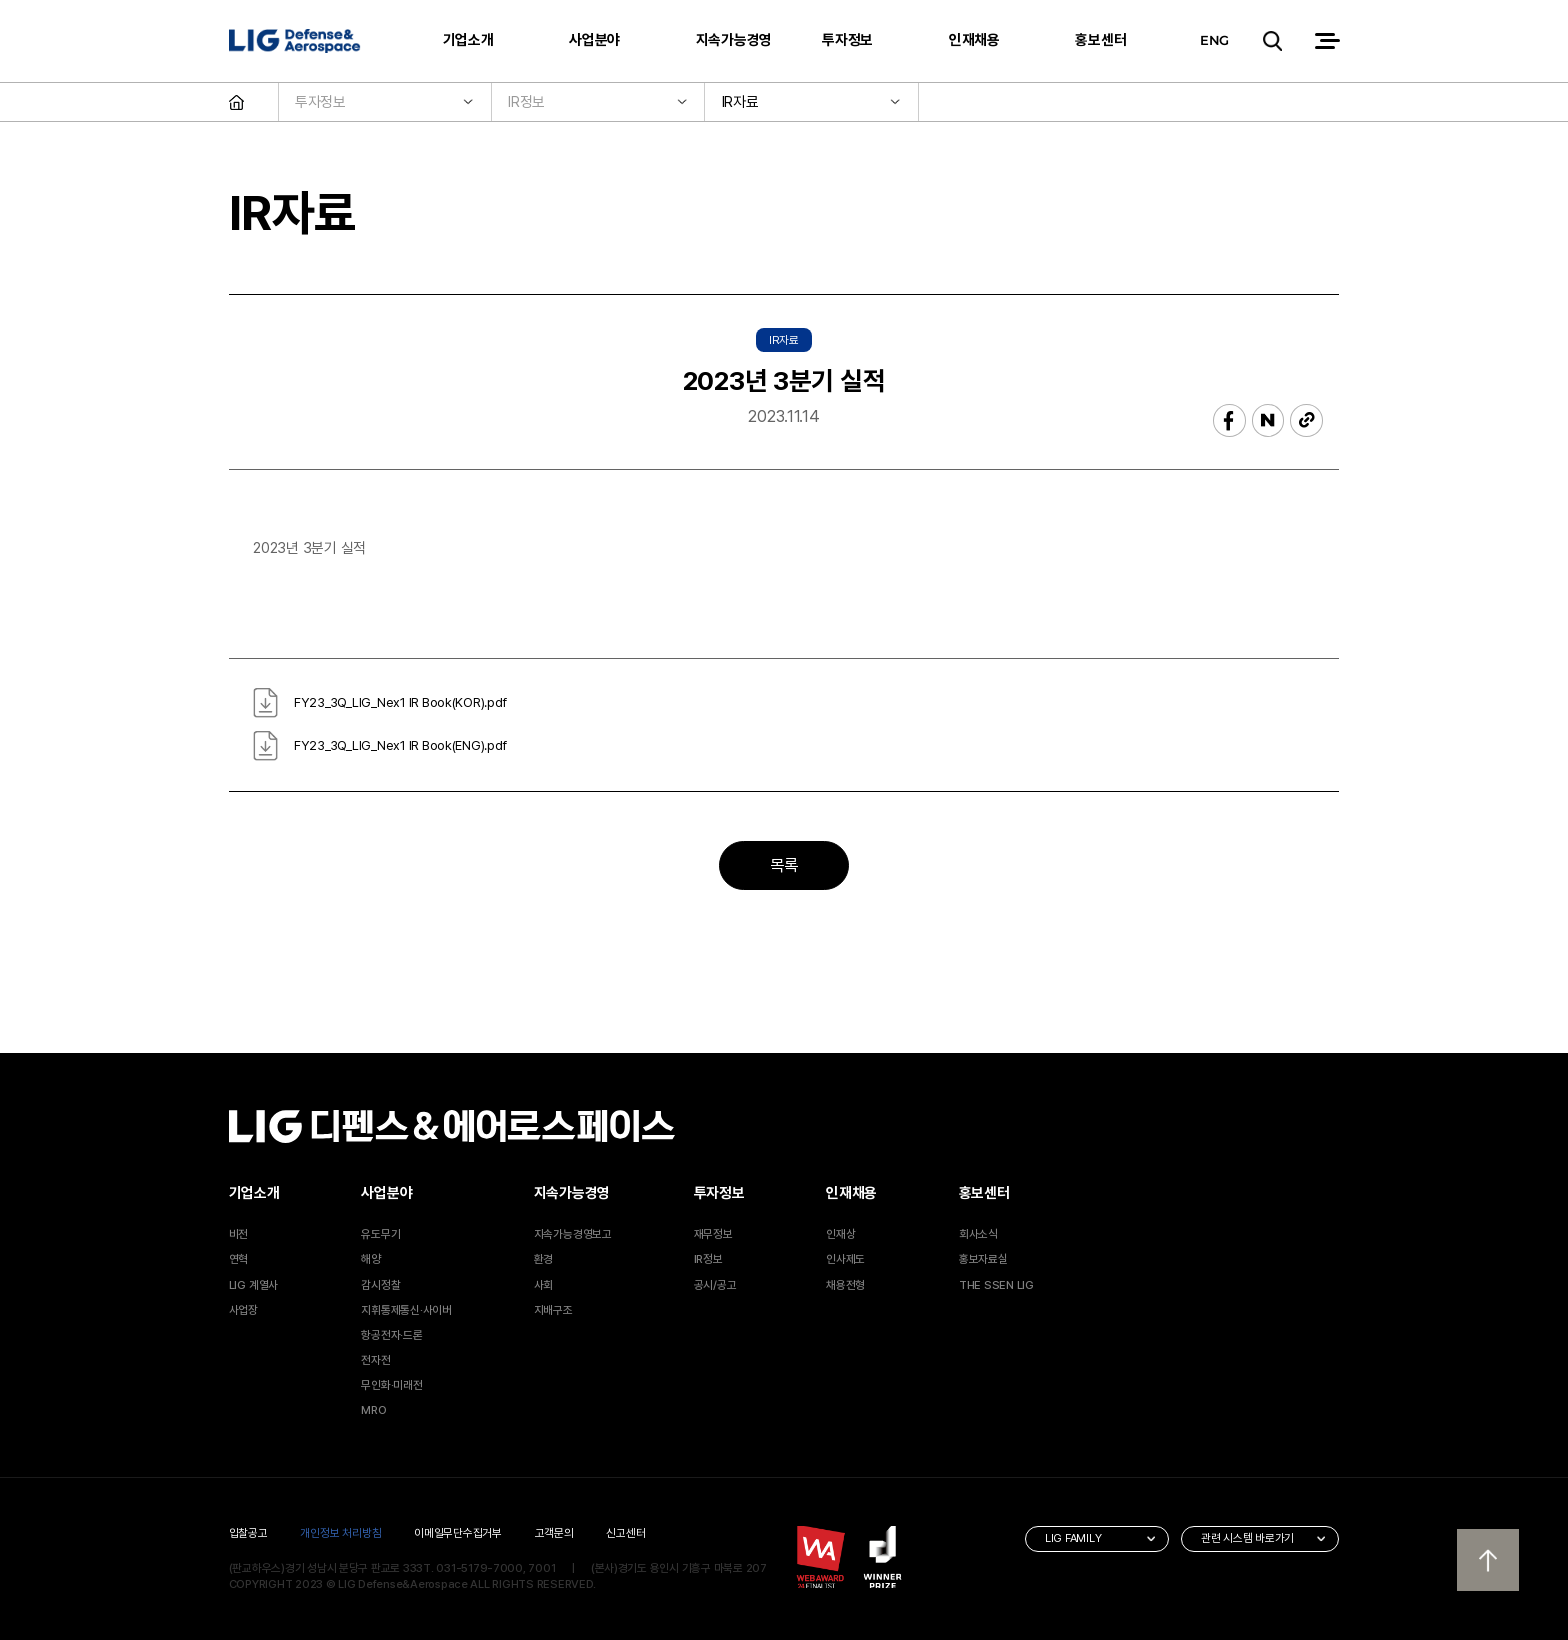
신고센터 (625, 1533)
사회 (544, 1285)
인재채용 (974, 40)
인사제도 (845, 1259)
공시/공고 (715, 1285)
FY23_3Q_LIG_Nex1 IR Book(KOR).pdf (400, 702)
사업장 (243, 1310)
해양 (371, 1259)
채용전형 (845, 1285)
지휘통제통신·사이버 (406, 1310)
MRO (373, 1410)
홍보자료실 (983, 1259)
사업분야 (594, 40)
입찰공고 (248, 1533)
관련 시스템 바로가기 (1248, 1538)
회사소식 (978, 1234)
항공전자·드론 (391, 1335)
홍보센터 (1100, 40)
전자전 (375, 1360)
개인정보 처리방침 (340, 1533)
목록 (783, 865)
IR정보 (708, 1259)
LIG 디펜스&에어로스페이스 (295, 41)
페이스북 (1229, 420)
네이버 (1268, 420)
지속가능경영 (734, 40)
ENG (1214, 40)
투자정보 (847, 40)
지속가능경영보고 (573, 1234)
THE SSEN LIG (996, 1285)
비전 (239, 1234)
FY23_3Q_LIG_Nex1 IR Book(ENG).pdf (400, 745)
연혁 (239, 1259)
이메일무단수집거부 (458, 1533)
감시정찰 (380, 1285)
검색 (1270, 41)
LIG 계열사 (253, 1285)
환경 (544, 1259)
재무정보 (713, 1234)
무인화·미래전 (391, 1385)
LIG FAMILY (1073, 1538)
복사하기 (1306, 420)
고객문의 (554, 1533)
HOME (253, 102)
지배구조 (553, 1310)
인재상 (840, 1234)
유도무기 (380, 1234)
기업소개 (468, 40)
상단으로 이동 (1488, 1560)
